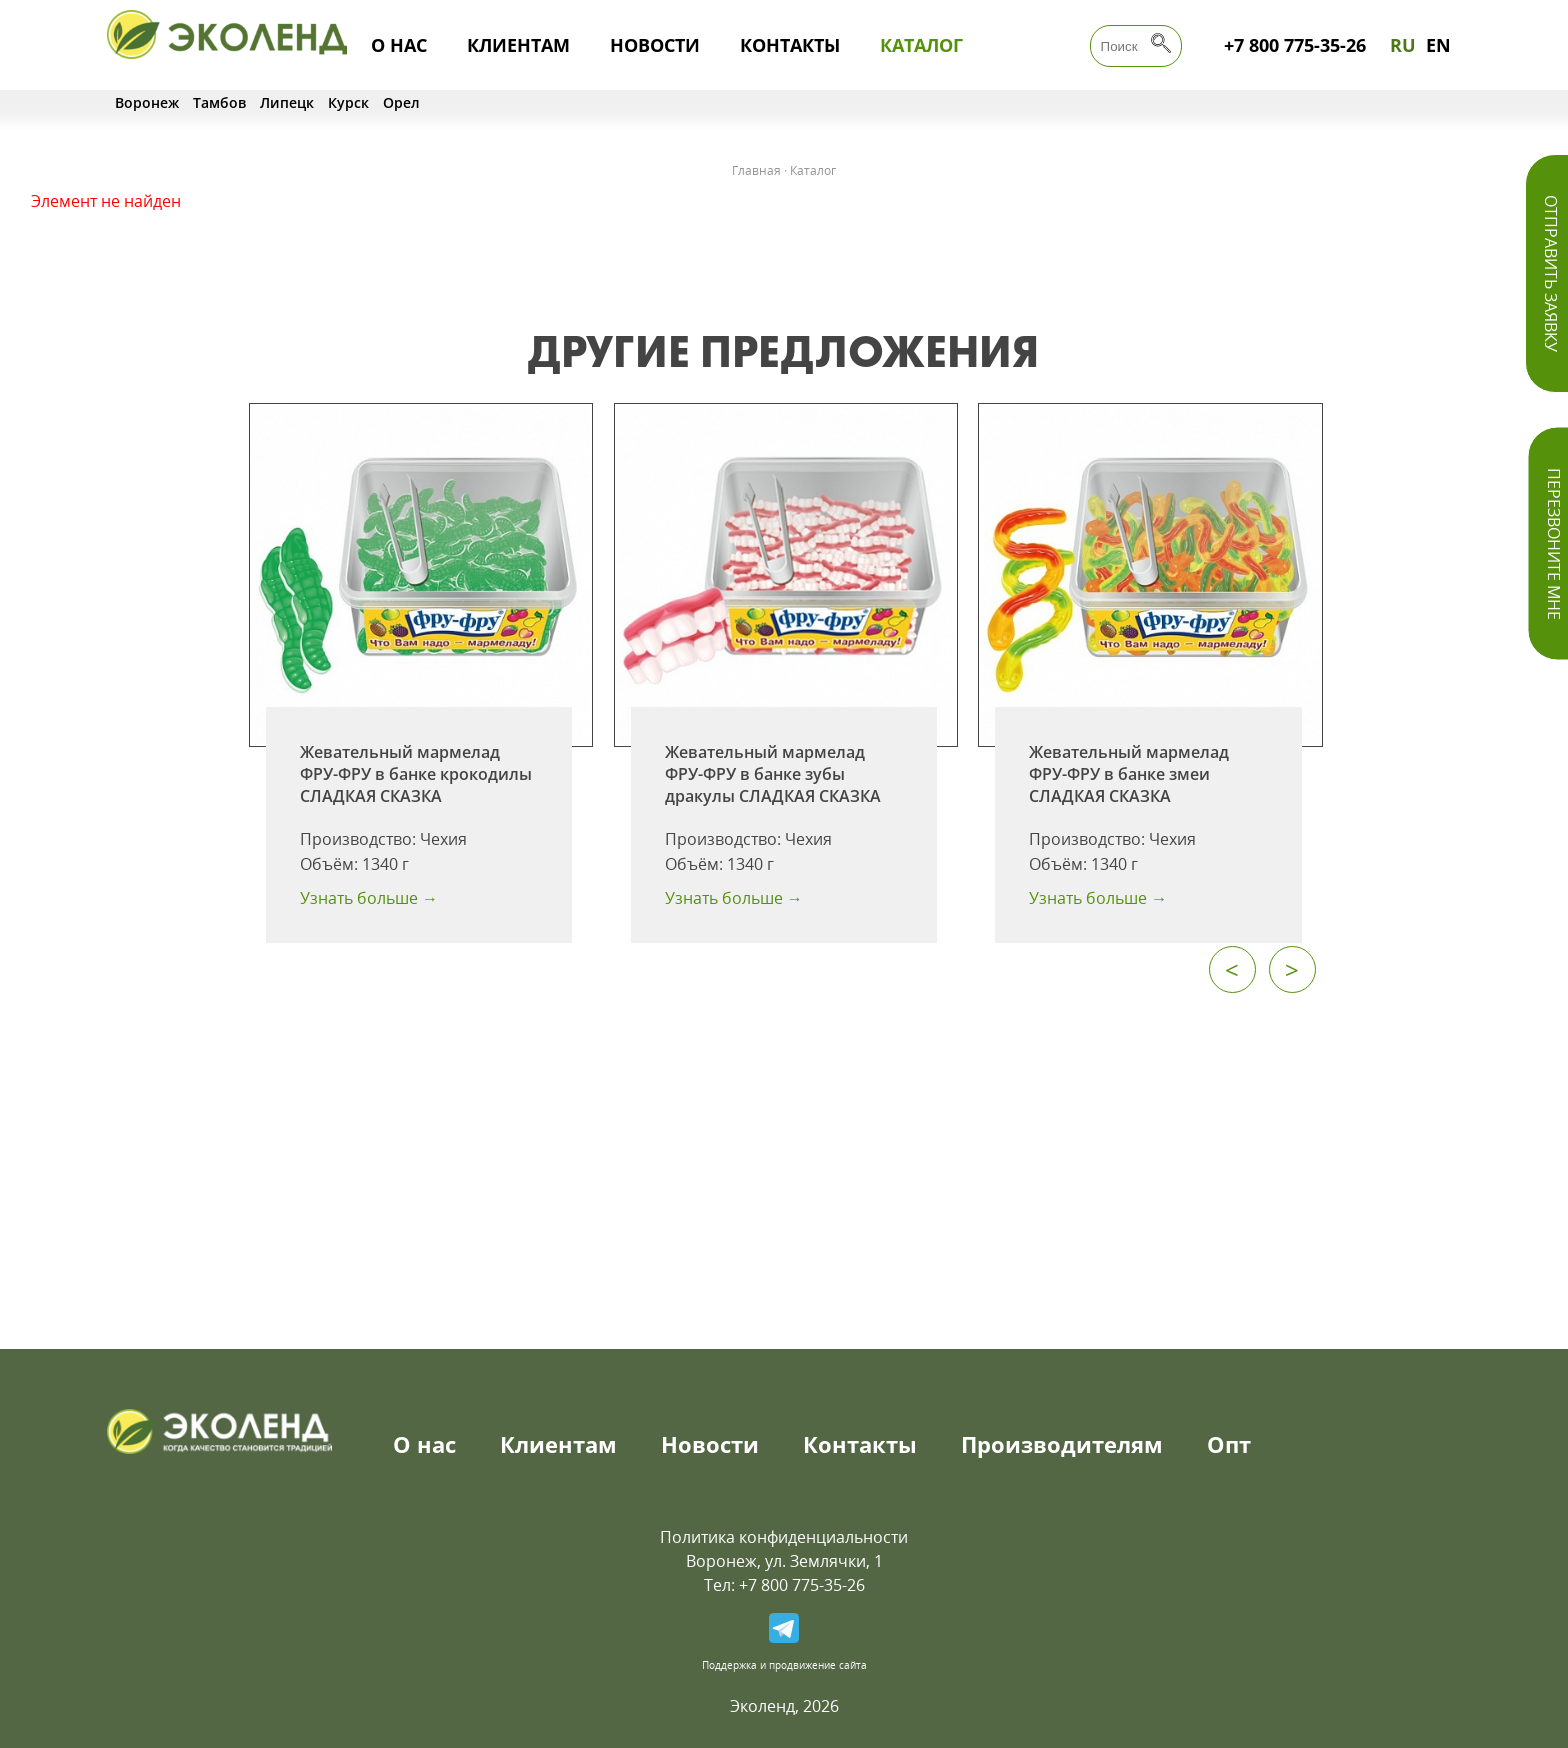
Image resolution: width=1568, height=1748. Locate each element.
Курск (348, 102)
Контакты (790, 45)
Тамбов (219, 102)
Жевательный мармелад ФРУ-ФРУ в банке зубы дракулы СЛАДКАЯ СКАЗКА (773, 774)
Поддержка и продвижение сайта (784, 1665)
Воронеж (147, 102)
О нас (399, 45)
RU (1403, 45)
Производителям (1062, 1444)
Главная (756, 170)
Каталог (921, 45)
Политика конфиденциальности (784, 1537)
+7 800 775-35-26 (1295, 45)
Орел (401, 102)
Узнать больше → (369, 898)
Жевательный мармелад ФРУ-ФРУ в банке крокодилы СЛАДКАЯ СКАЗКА (416, 774)
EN (1438, 45)
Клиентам (518, 45)
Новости (655, 45)
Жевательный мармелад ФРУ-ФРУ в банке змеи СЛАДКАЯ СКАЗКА (1129, 774)
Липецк (287, 102)
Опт (1229, 1444)
